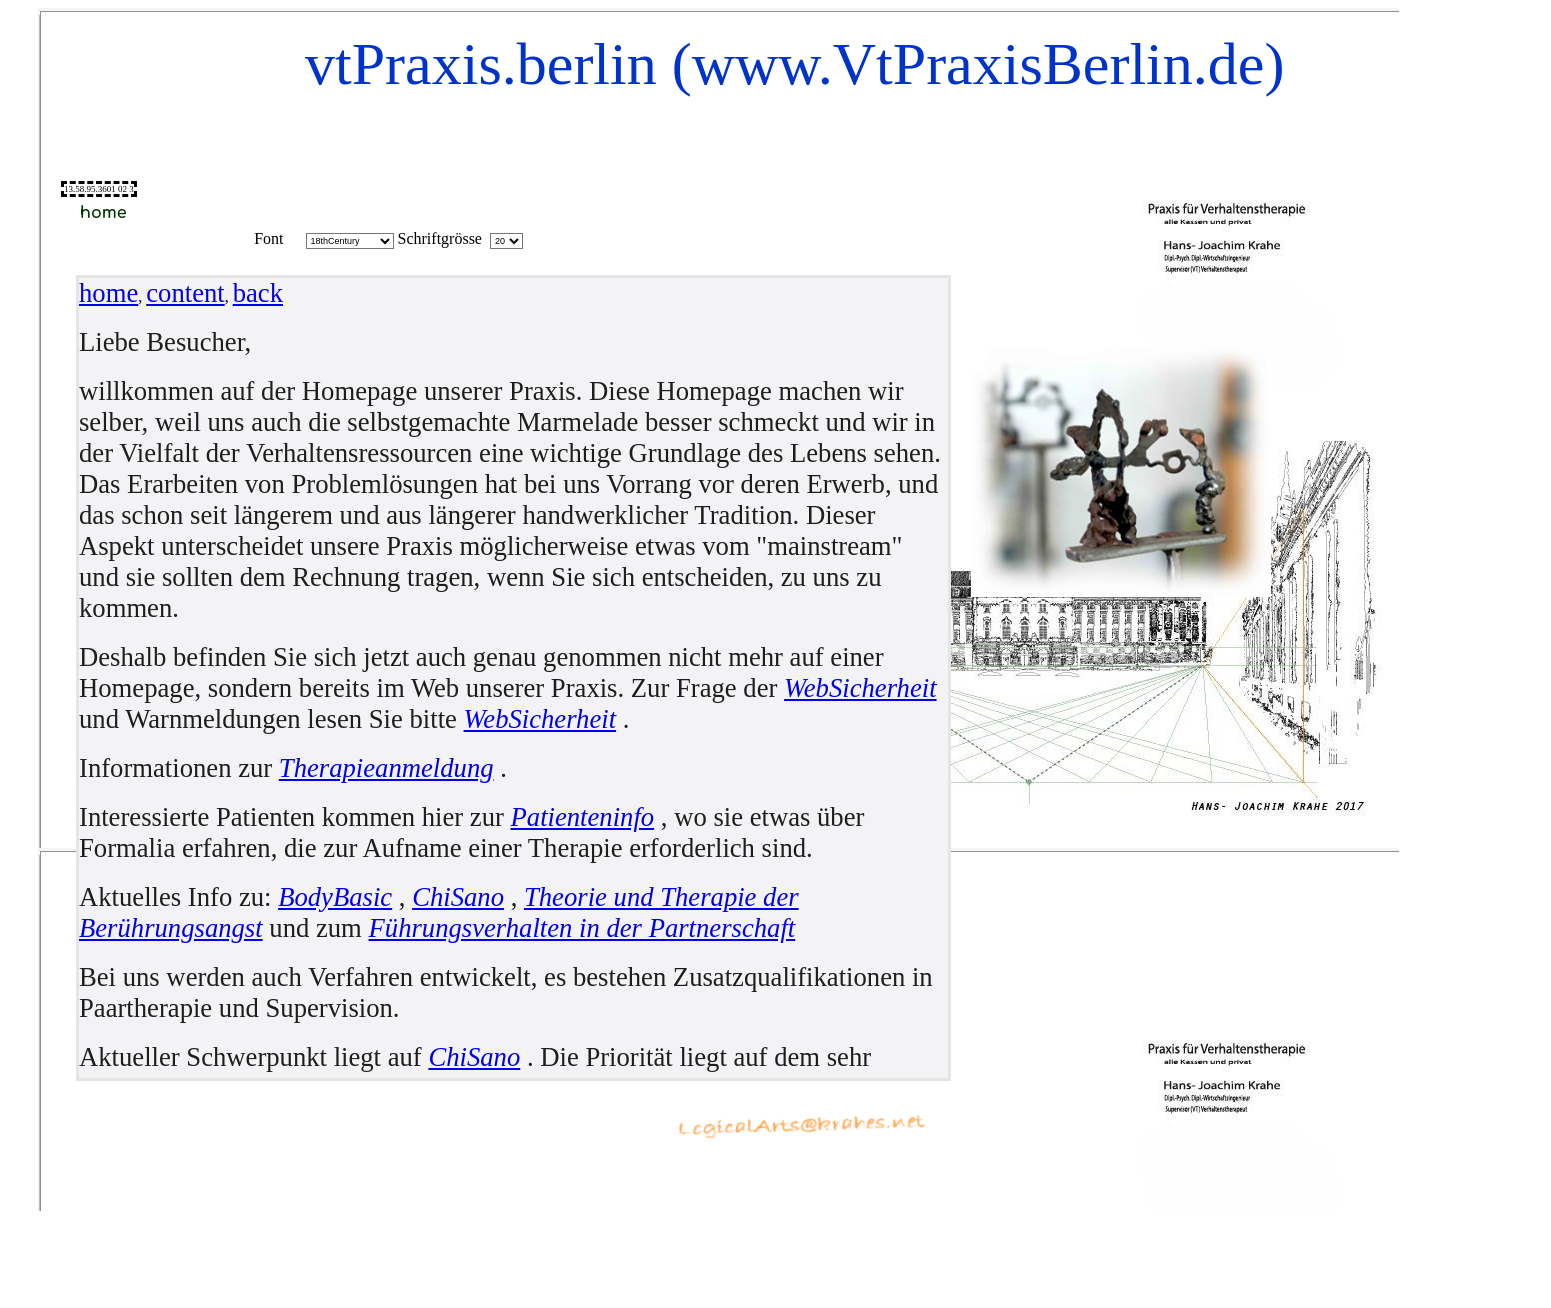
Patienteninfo (583, 817)
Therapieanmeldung (386, 768)
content (185, 293)
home (108, 293)
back (258, 293)
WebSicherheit (860, 688)
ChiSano (458, 897)
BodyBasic (335, 897)
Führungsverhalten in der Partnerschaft (582, 928)
